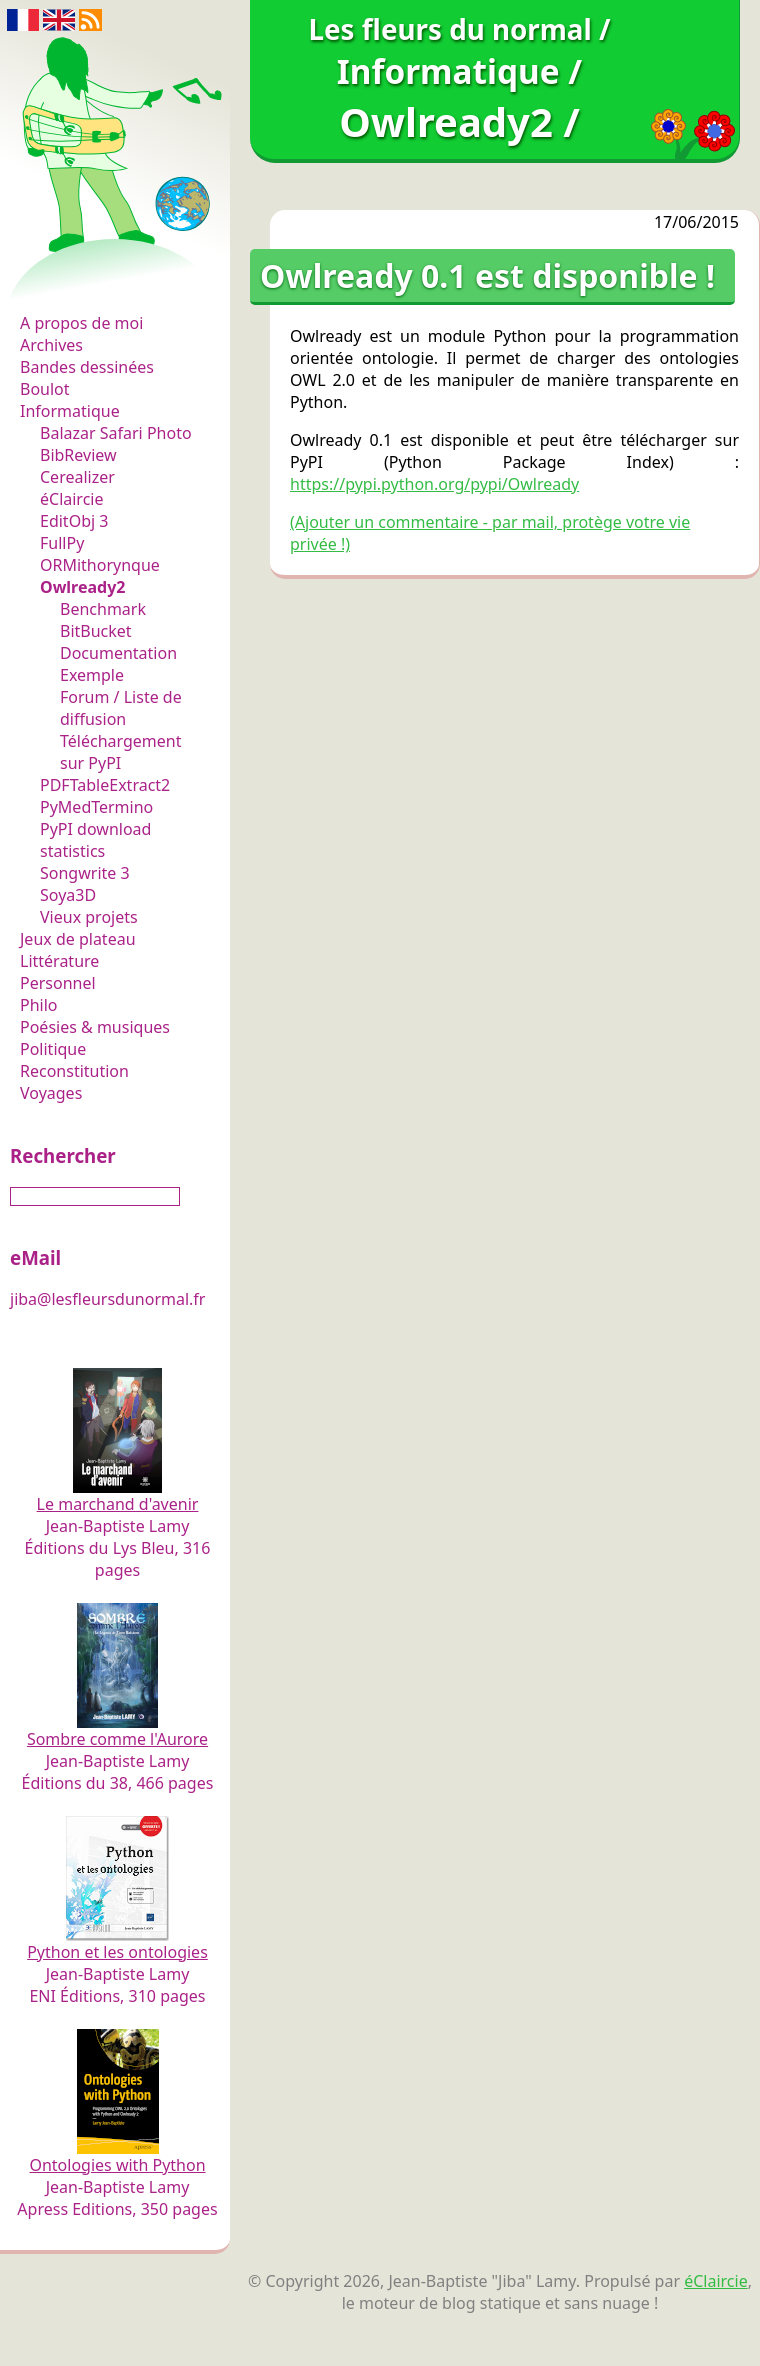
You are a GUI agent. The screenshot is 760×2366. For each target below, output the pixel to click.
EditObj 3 (74, 521)
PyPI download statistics (95, 840)
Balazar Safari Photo (116, 433)
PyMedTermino (96, 807)
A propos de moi (81, 323)
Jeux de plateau (78, 939)
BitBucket (96, 631)
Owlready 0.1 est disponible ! (487, 275)
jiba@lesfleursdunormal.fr (107, 1299)
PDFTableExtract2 (105, 785)
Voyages (51, 1093)
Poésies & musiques (95, 1027)
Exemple (92, 675)
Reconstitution (74, 1071)
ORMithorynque (100, 565)
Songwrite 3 (85, 873)
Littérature (59, 961)
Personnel (58, 983)
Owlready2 (83, 587)
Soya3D (68, 895)
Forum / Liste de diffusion (121, 708)
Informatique (70, 411)
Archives (51, 345)
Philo (39, 1005)
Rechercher (63, 1155)
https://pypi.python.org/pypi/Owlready (434, 484)
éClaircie (72, 499)
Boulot (45, 389)
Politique (53, 1049)
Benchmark (103, 609)
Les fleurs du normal (105, 281)
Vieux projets (89, 917)
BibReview (78, 455)
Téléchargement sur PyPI (120, 752)
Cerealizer (77, 477)
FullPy (62, 543)
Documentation (118, 653)
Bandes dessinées (87, 367)
